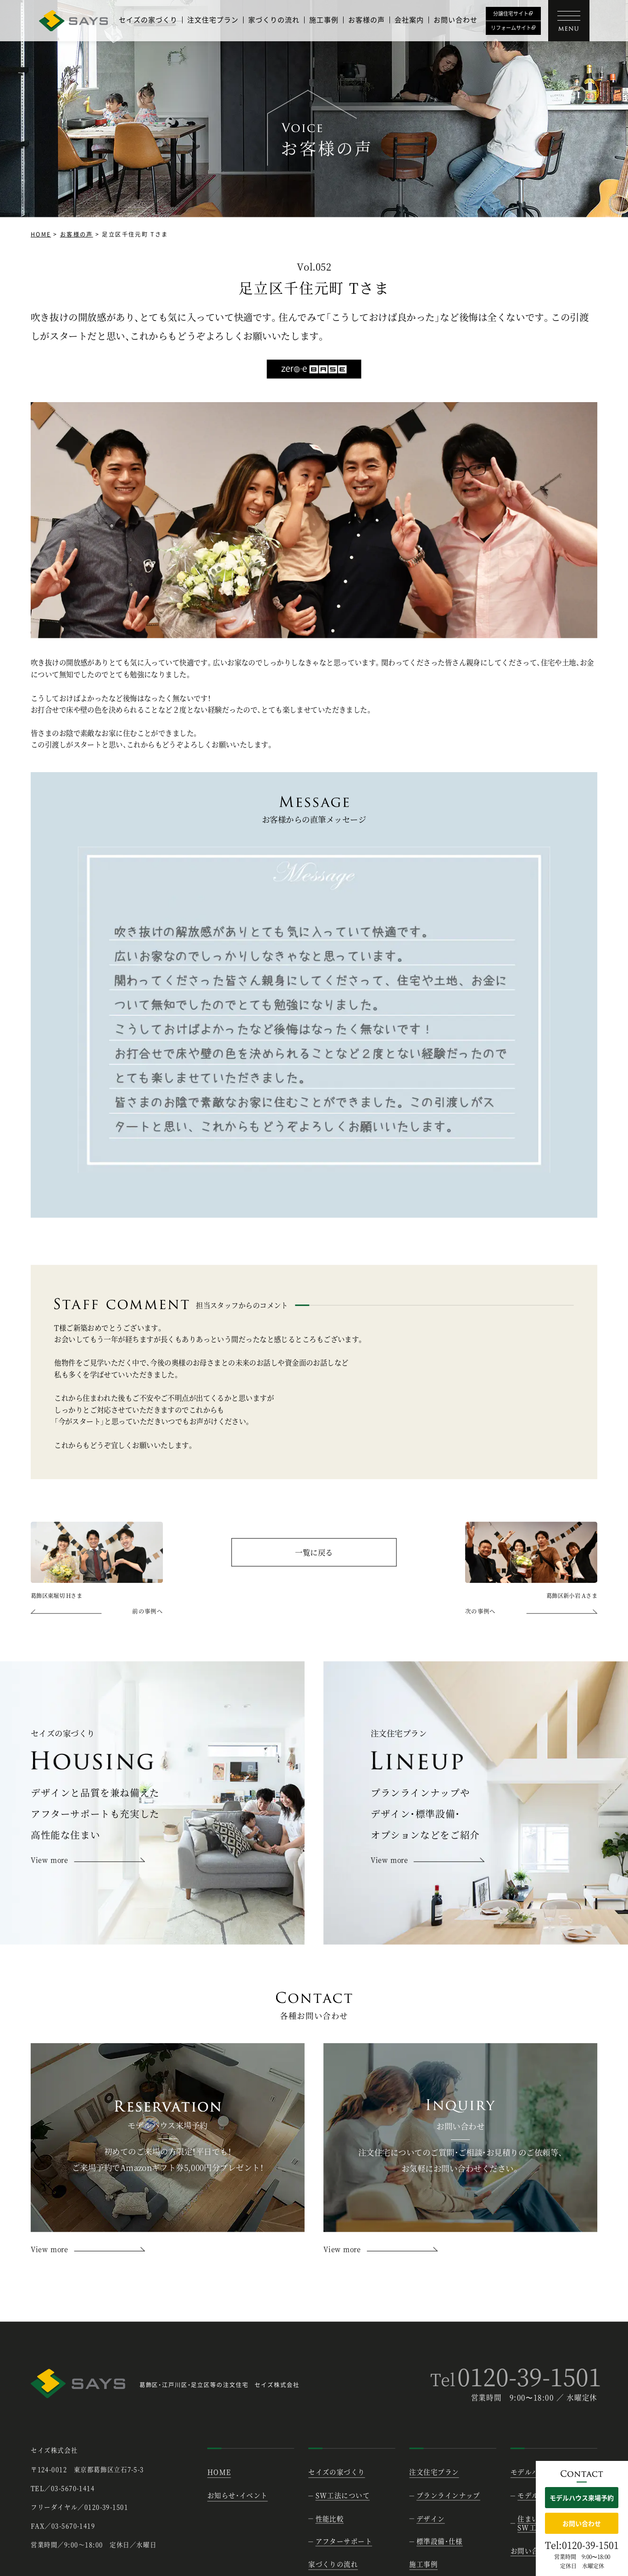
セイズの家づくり (148, 20)
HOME (41, 234)
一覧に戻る (314, 1552)
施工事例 (324, 20)
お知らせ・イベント (237, 2495)
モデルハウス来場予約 (582, 2497)
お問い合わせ (455, 20)
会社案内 (409, 20)
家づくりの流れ (274, 20)
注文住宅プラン (213, 20)
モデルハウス (532, 2472)
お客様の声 (366, 20)
